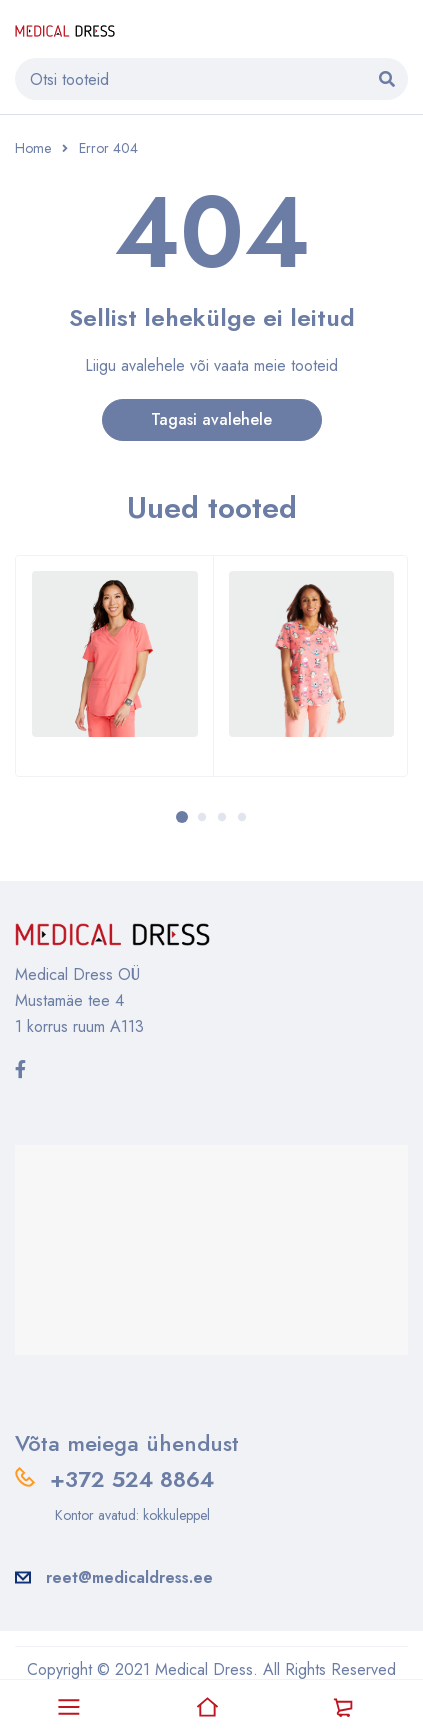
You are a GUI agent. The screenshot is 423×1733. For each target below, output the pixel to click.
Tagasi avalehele (211, 419)
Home (33, 148)
